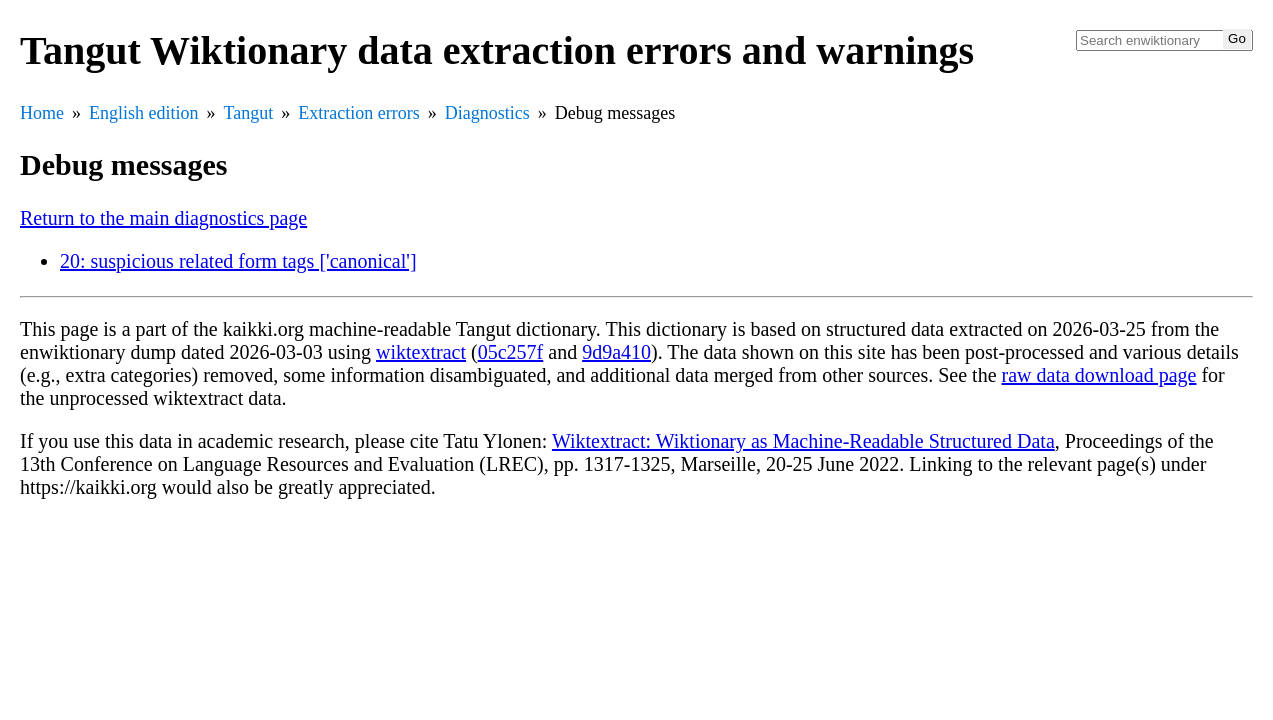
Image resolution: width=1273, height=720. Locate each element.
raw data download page (1099, 375)
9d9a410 (616, 352)
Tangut (249, 113)
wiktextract (421, 352)
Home (42, 113)
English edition (144, 113)
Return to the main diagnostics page (163, 218)
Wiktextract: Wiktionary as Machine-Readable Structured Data (803, 441)
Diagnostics (487, 113)
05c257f (511, 352)
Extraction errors (358, 113)
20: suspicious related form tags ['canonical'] (238, 261)
